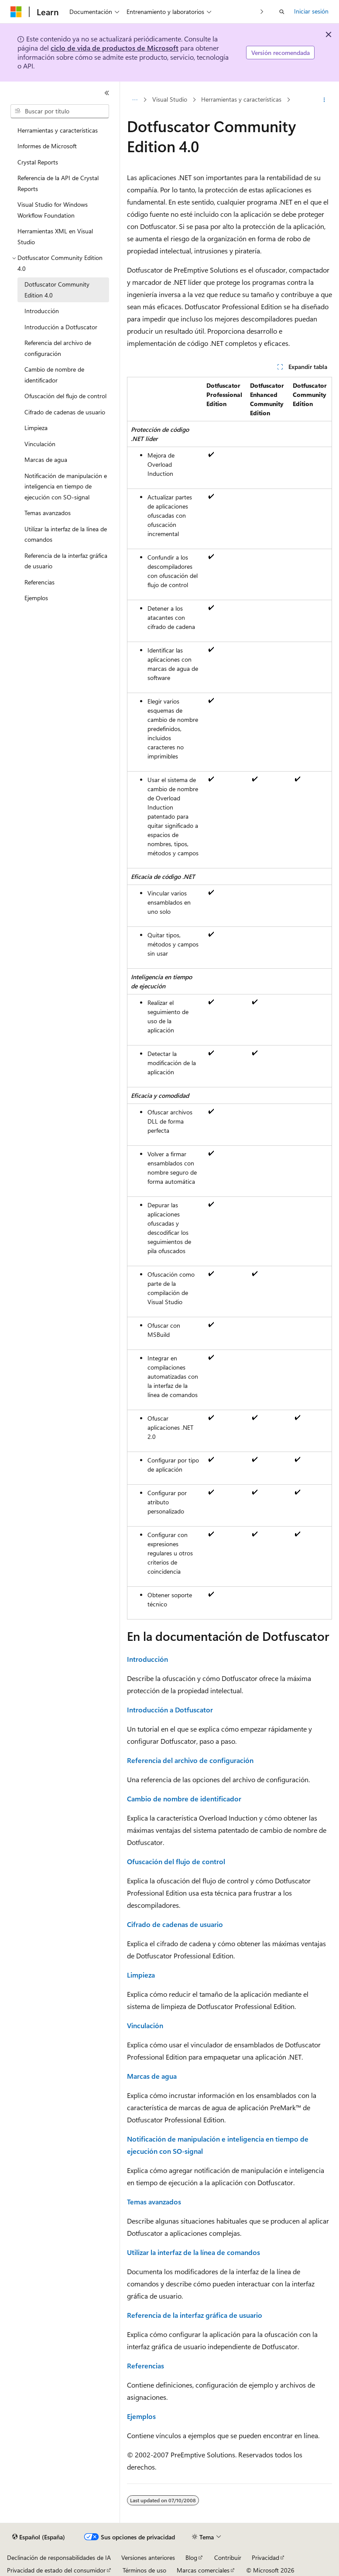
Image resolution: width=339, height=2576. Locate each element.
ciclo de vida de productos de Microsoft (114, 47)
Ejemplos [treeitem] (36, 598)
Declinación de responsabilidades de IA (59, 2557)
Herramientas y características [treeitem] (57, 130)
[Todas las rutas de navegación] (134, 100)
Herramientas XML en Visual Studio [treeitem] (55, 236)
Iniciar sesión (311, 11)
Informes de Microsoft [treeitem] (47, 146)
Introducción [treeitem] (41, 311)
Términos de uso (144, 2570)
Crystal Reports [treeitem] (37, 162)
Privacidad (265, 2557)
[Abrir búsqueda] (282, 12)
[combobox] (59, 111)
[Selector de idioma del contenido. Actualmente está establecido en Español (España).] (38, 2537)
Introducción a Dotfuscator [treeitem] (60, 327)
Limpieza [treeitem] (36, 428)
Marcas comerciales (203, 2570)
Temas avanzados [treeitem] (47, 513)
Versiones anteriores (148, 2557)
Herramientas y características (241, 99)
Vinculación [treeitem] (39, 444)
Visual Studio (169, 99)
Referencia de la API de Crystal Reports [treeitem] (58, 183)
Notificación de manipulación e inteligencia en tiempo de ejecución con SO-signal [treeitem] (65, 486)
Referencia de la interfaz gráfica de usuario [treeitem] (65, 561)
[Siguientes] (262, 11)
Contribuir (227, 2557)
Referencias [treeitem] (39, 582)
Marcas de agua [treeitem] (45, 459)
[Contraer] (107, 93)
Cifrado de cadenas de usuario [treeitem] (64, 412)
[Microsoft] (16, 11)
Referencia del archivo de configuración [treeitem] (57, 348)
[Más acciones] (324, 100)
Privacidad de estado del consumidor (56, 2570)
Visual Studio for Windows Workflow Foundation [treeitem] (52, 209)
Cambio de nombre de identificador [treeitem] (54, 374)
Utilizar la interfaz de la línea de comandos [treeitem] (65, 534)
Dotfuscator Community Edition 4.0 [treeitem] (56, 289)
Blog (191, 2557)
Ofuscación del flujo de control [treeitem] (65, 396)
